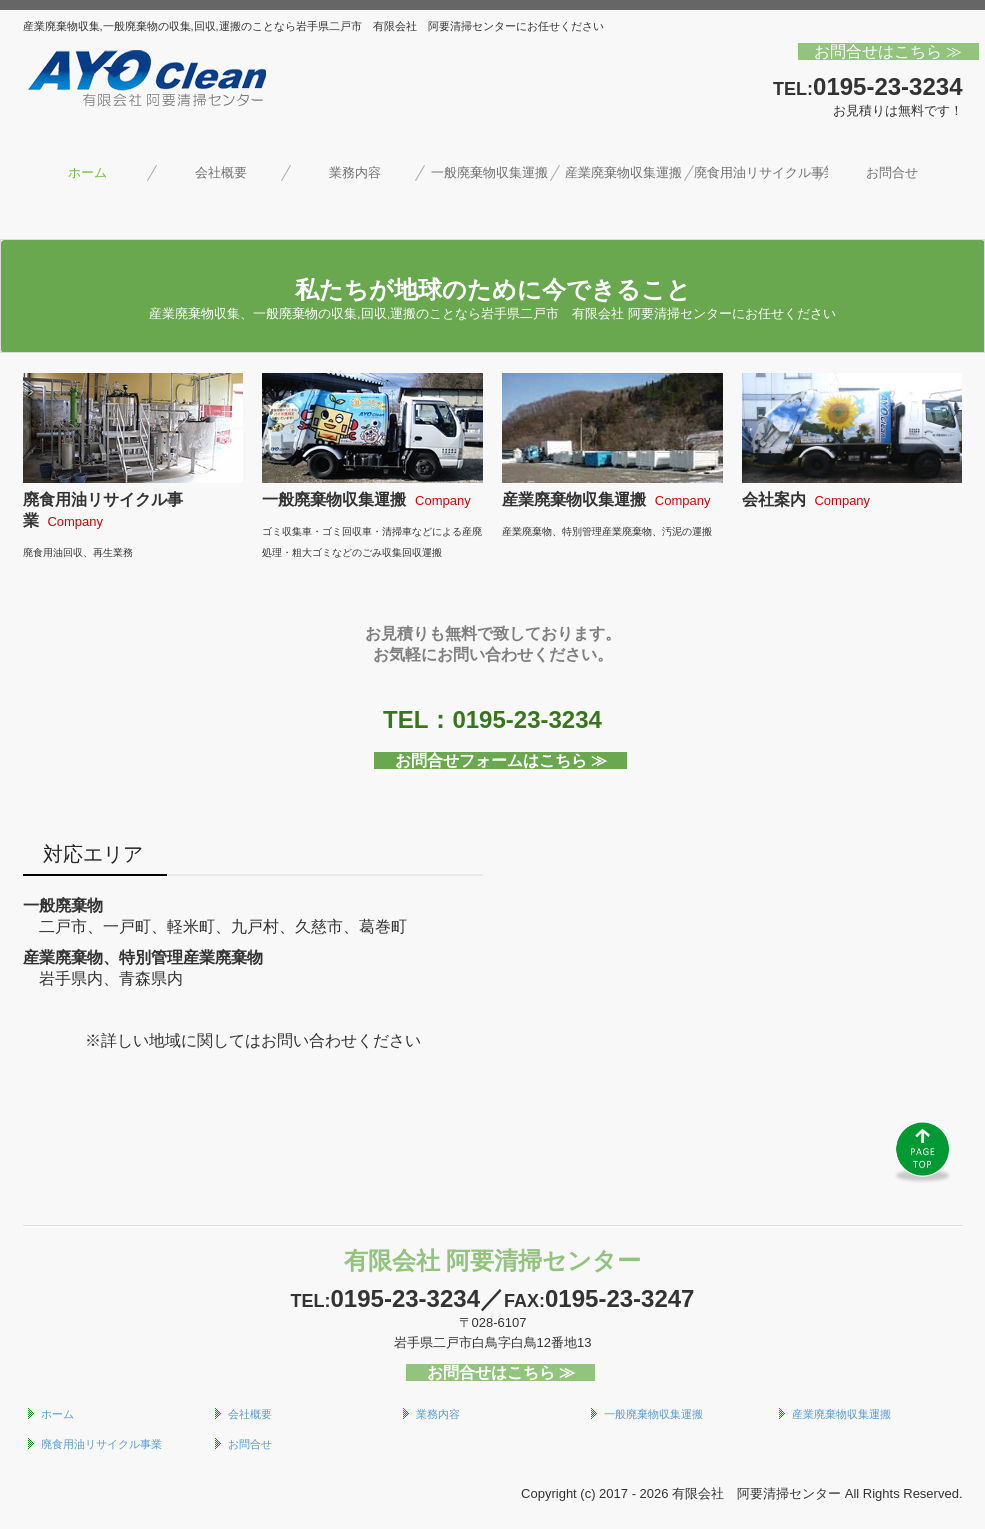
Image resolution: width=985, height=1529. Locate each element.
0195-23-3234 (887, 86)
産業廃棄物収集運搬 (623, 172)
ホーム (87, 172)
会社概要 (221, 172)
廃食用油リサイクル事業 (761, 172)
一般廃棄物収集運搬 (489, 172)
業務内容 (355, 172)
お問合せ (892, 172)
